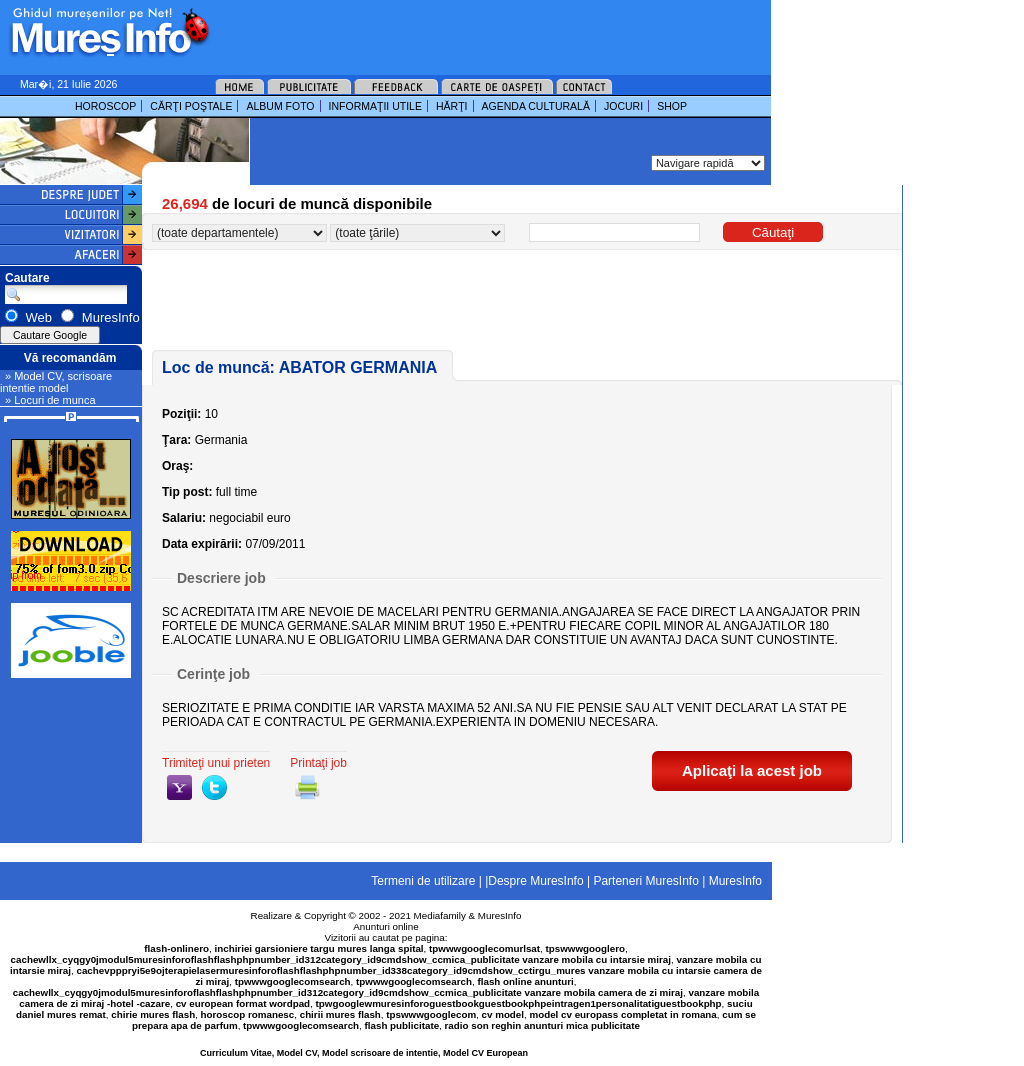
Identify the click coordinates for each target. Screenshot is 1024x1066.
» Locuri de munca (50, 400)
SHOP (672, 106)
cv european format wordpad (243, 1003)
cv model (503, 1014)
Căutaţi (773, 232)
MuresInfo (500, 915)
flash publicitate (402, 1025)
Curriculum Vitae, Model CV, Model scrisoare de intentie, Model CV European (364, 1053)
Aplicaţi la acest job (752, 770)
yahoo (179, 787)
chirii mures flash (340, 1014)
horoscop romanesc (248, 1014)
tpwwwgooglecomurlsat (484, 948)
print (307, 787)
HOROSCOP (105, 106)
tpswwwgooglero (585, 948)
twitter (214, 787)
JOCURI (623, 106)
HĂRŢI (452, 106)
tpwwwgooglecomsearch (293, 981)
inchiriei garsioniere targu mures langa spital (319, 948)
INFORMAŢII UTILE (375, 106)
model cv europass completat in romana (622, 1014)
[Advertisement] (464, 30)
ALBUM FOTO (280, 106)
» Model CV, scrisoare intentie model (56, 382)
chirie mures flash (153, 1014)
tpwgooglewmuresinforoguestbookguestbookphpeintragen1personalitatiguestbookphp (519, 1003)
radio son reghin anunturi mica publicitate (542, 1025)
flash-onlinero (176, 948)
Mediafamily (440, 915)
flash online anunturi (525, 981)
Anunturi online (385, 926)
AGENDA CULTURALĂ (536, 106)
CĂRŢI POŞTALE (191, 106)
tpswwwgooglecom (431, 1014)
